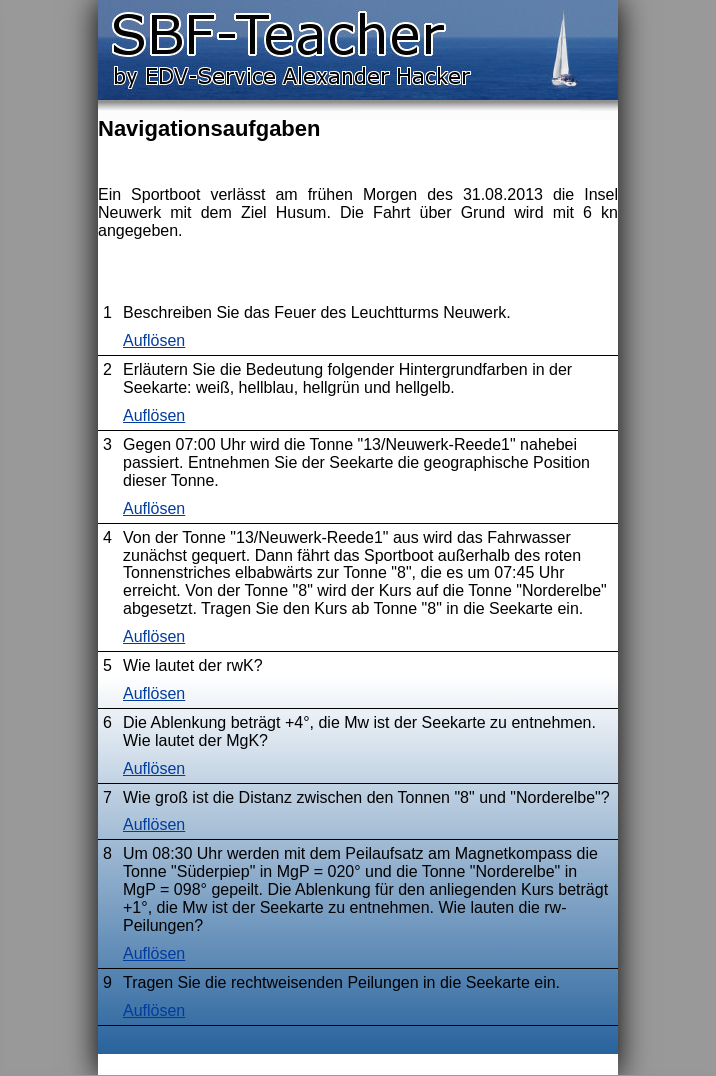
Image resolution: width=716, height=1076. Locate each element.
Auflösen (154, 340)
